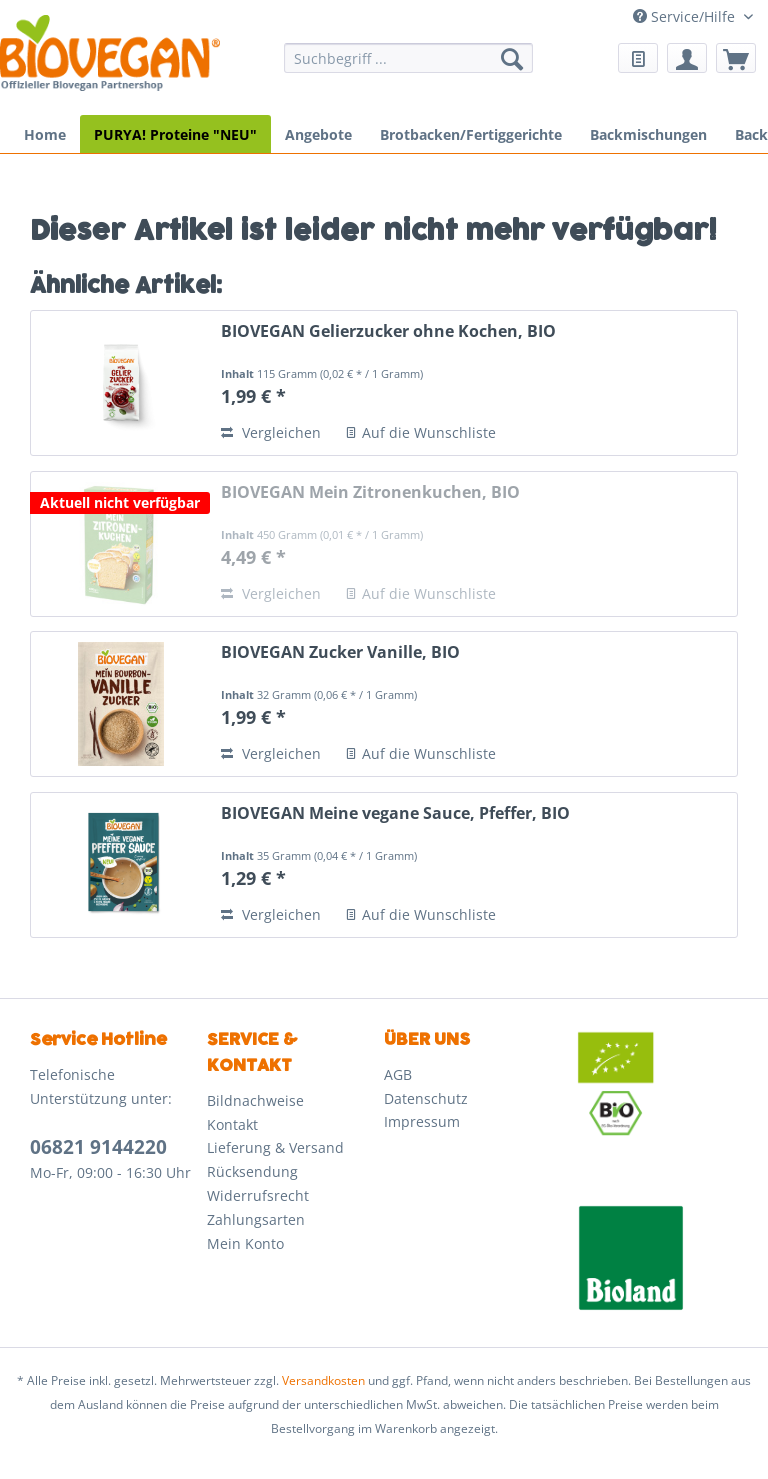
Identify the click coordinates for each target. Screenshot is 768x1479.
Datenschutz (426, 1098)
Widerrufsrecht (258, 1195)
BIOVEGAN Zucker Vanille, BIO (340, 652)
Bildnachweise (255, 1100)
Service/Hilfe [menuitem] (686, 16)
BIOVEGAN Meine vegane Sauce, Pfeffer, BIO (395, 813)
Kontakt (232, 1124)
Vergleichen (271, 432)
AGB (398, 1074)
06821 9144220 (98, 1147)
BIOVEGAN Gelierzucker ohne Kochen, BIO (388, 331)
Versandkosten (323, 1380)
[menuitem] (409, 67)
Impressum (422, 1121)
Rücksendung (252, 1171)
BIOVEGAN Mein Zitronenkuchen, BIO (370, 492)
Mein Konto (245, 1243)
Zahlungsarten (256, 1219)
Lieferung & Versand (275, 1147)
